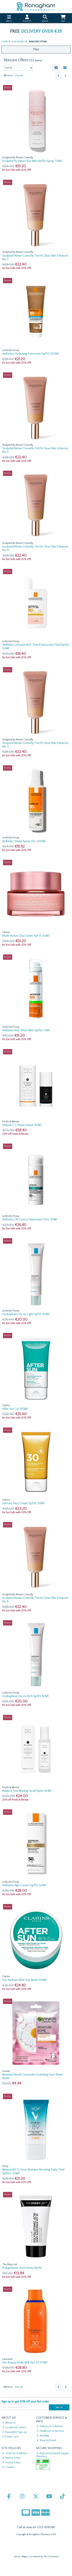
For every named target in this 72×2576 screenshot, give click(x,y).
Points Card (10, 2436)
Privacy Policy (11, 2462)
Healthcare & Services (50, 2431)
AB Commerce (51, 2556)
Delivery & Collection (50, 2426)
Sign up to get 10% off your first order (25, 2401)
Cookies (8, 2467)
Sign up (59, 2407)
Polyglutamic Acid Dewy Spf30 (22, 2267)
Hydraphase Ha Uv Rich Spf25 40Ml (25, 1696)
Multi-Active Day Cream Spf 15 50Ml (25, 935)
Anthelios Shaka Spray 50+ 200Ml (24, 841)
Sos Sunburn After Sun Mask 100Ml (24, 1980)
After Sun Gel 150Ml (15, 1408)
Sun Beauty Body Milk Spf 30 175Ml (24, 2362)
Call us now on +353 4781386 (36, 2527)
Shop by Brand (46, 2440)
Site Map (43, 2435)
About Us (9, 2422)
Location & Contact (14, 2427)
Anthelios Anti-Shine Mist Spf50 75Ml (26, 1030)
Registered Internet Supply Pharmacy (52, 2455)
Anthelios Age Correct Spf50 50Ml (24, 1885)
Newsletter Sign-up (14, 2432)
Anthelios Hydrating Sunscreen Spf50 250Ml (30, 353)
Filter (36, 49)
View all (19, 75)
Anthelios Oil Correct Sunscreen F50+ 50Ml (29, 1219)
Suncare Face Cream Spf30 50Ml (23, 1503)
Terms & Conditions (14, 2453)
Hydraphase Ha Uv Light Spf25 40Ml (25, 1314)
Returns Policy (11, 2457)
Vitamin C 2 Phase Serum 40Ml (21, 1125)
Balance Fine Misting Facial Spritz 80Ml (26, 1790)
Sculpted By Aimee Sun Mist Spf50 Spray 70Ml (32, 161)
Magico (25, 2556)
